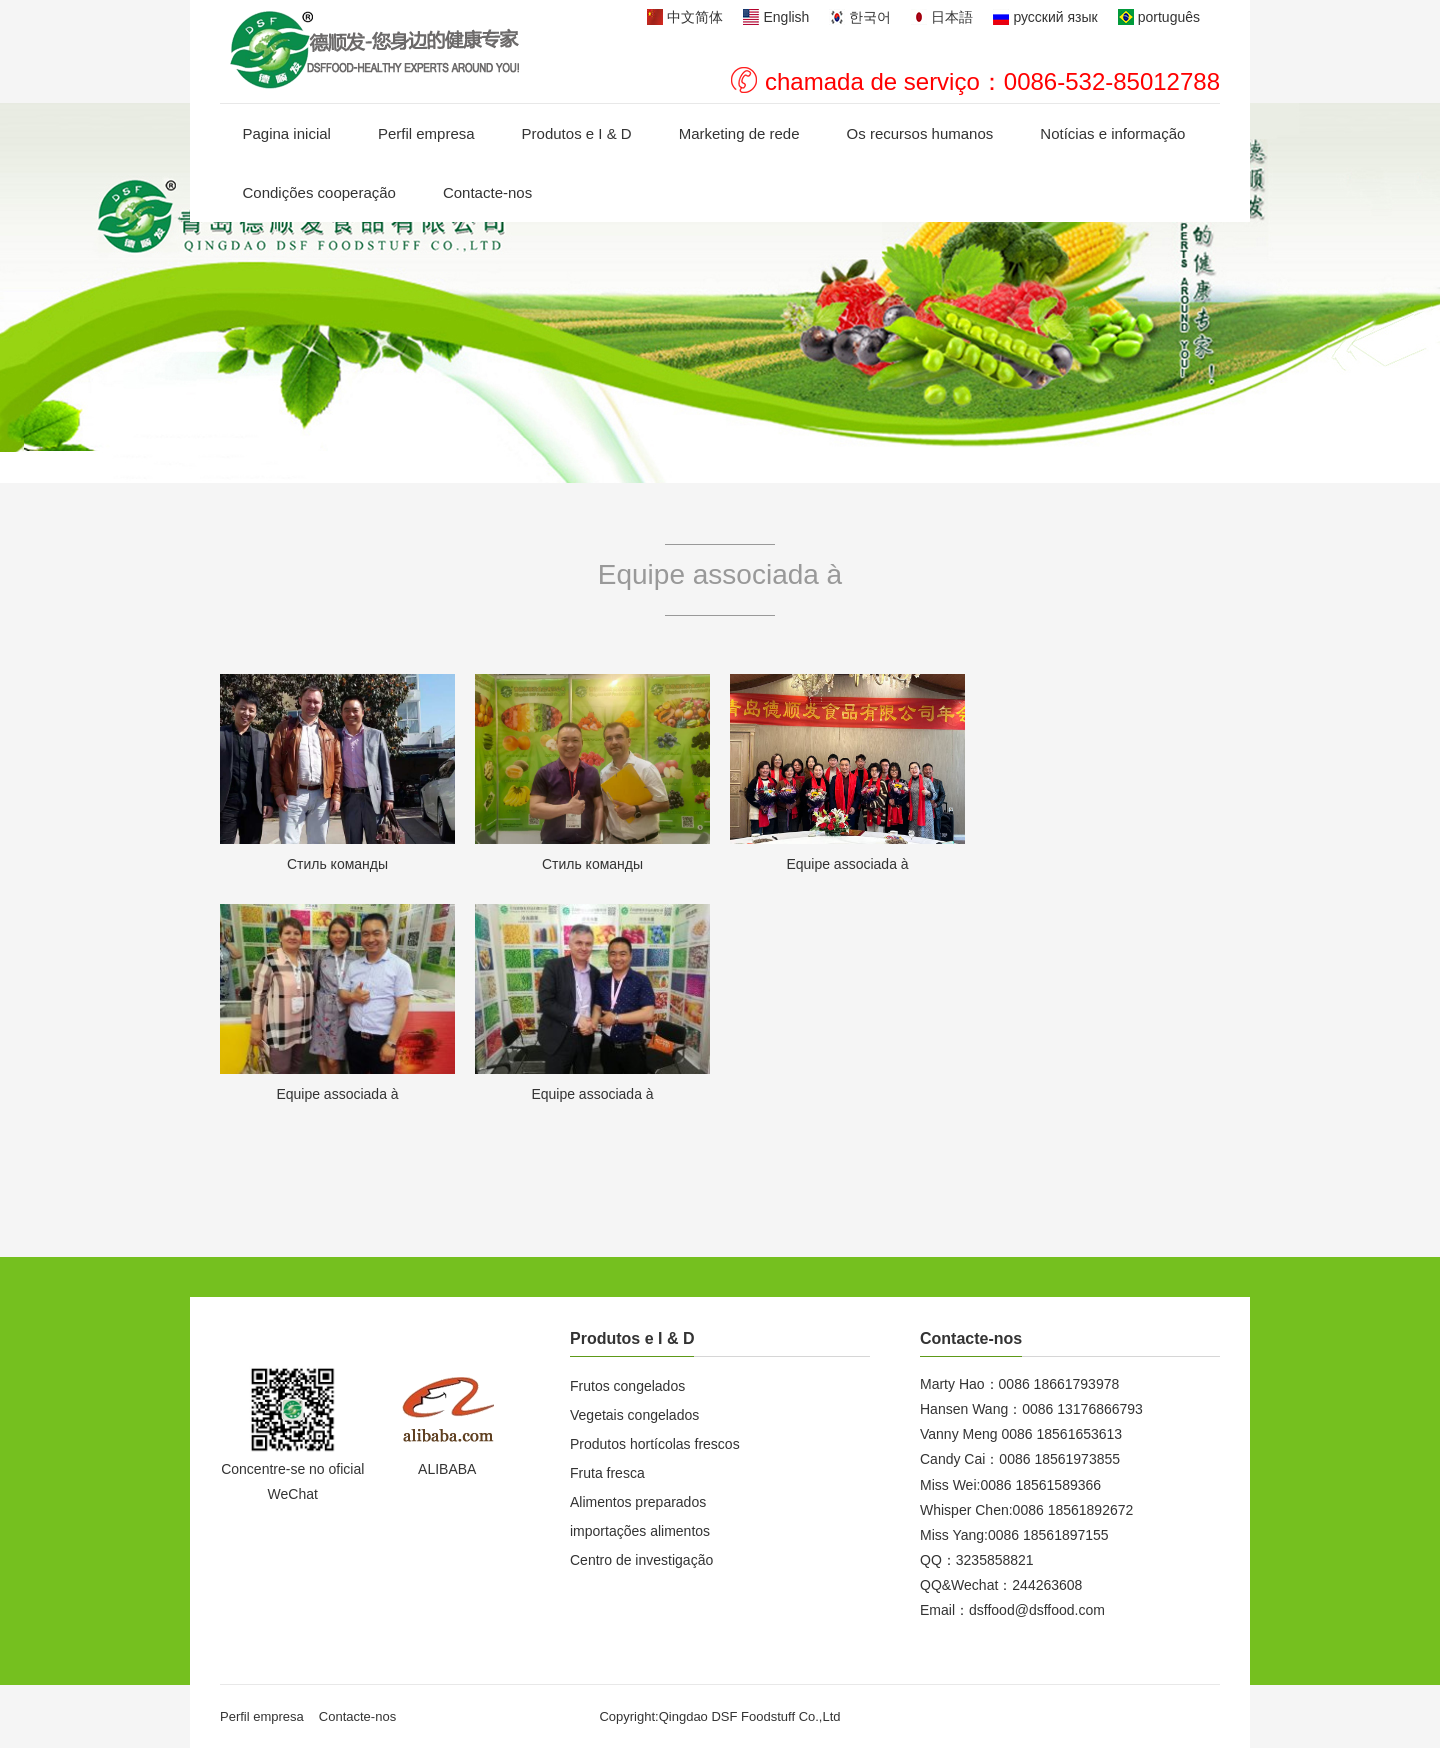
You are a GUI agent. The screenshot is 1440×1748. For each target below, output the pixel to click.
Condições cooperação (319, 192)
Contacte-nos (487, 192)
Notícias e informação (1112, 133)
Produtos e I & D (577, 133)
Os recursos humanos (920, 133)
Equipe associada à (847, 864)
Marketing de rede (739, 133)
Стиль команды (337, 864)
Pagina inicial (287, 133)
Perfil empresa (426, 133)
